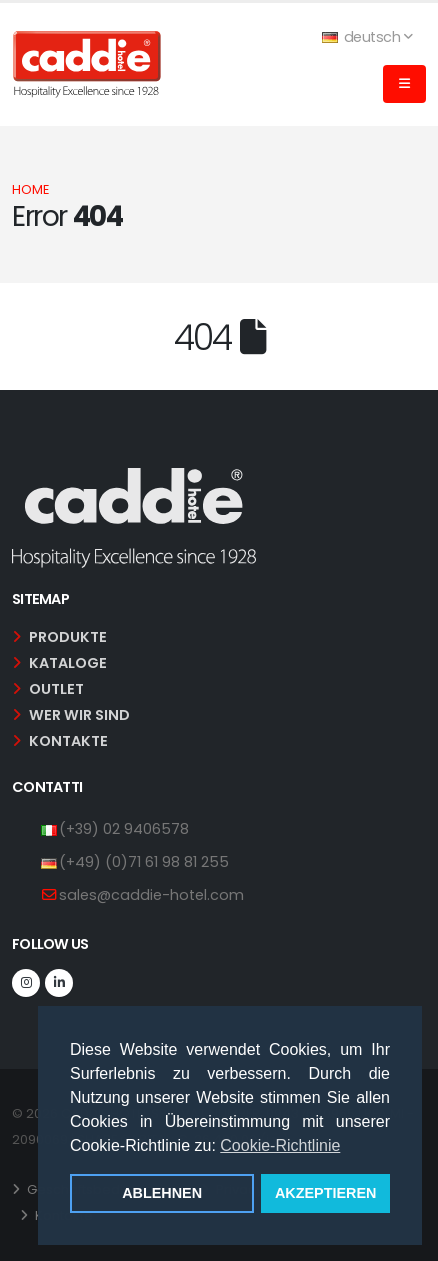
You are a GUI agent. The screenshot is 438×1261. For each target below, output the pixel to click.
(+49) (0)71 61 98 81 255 (144, 862)
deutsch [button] (367, 37)
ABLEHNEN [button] (162, 1193)
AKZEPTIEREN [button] (326, 1193)
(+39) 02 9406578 (124, 829)
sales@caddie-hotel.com (151, 895)
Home (30, 189)
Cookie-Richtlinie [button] (280, 1145)
